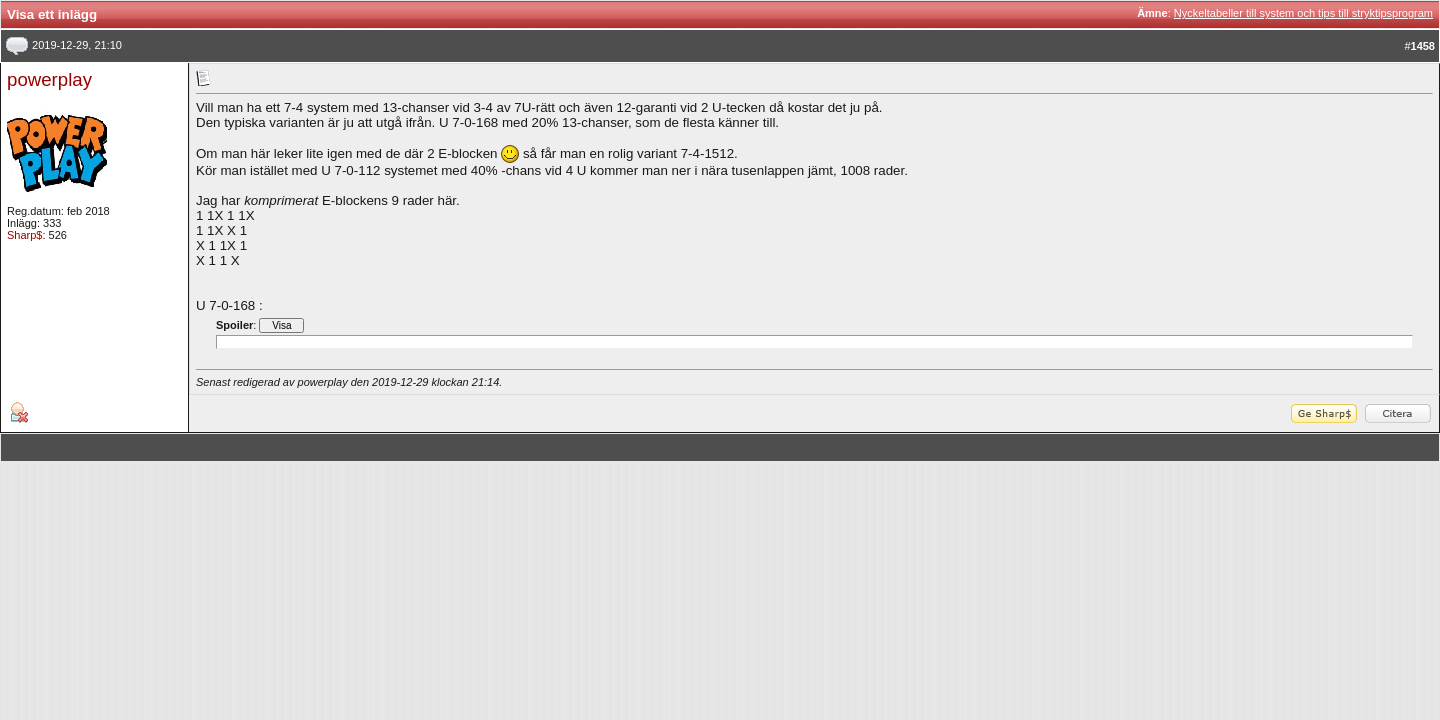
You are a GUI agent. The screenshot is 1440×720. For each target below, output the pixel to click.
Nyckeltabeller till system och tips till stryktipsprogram (1303, 13)
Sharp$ (24, 235)
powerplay (49, 79)
